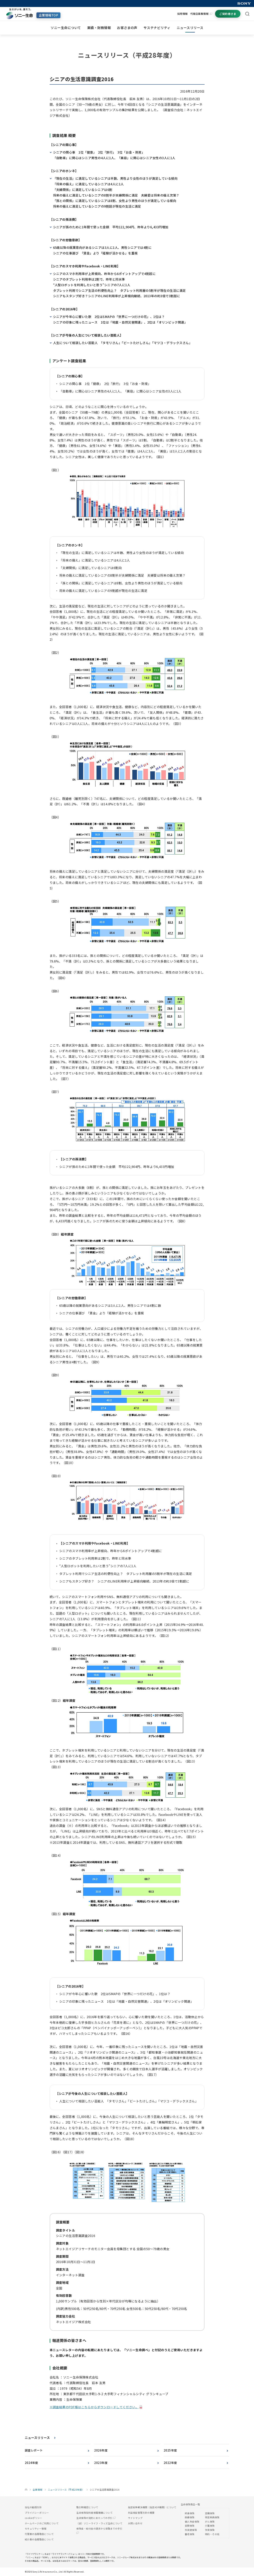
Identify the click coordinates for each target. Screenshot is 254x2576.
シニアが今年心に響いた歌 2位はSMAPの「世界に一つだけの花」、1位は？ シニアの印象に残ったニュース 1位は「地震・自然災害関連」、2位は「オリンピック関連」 (120, 319)
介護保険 (210, 2525)
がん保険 (210, 2521)
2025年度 (170, 2450)
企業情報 (37, 2489)
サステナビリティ (157, 27)
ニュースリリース (190, 27)
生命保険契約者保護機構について (94, 2512)
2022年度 (170, 2463)
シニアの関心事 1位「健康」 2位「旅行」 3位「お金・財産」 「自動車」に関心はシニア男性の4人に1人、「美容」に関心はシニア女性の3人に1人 (114, 155)
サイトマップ (135, 2517)
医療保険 (190, 2517)
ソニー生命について (66, 27)
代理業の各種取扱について (39, 2534)
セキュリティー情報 (35, 2528)
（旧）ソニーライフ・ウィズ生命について (99, 2523)
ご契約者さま (227, 14)
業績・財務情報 (99, 27)
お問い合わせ (135, 2523)
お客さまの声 (127, 27)
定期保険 (210, 2513)
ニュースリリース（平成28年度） (66, 2489)
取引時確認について (87, 2507)
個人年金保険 (192, 2521)
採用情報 (182, 13)
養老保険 (190, 2534)
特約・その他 (212, 2534)
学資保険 (210, 2529)
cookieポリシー (33, 2517)
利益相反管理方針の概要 (141, 2512)
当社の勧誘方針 (33, 2507)
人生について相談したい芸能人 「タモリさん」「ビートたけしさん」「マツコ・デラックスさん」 (122, 342)
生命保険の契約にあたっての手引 (96, 2517)
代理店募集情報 (201, 13)
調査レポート (34, 2450)
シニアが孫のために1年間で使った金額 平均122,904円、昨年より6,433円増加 (110, 227)
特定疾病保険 (212, 2517)
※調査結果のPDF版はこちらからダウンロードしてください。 (94, 2407)
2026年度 (101, 2450)
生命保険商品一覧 (190, 2504)
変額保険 (190, 2525)
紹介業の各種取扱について (39, 2539)
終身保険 (190, 2513)
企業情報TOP (48, 15)
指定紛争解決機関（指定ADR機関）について (152, 2507)
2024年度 (31, 2463)
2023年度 (101, 2463)
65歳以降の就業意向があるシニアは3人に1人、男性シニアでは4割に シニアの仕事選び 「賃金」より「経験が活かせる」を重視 (102, 250)
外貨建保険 (191, 2529)
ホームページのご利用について (42, 2523)
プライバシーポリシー (37, 2512)
